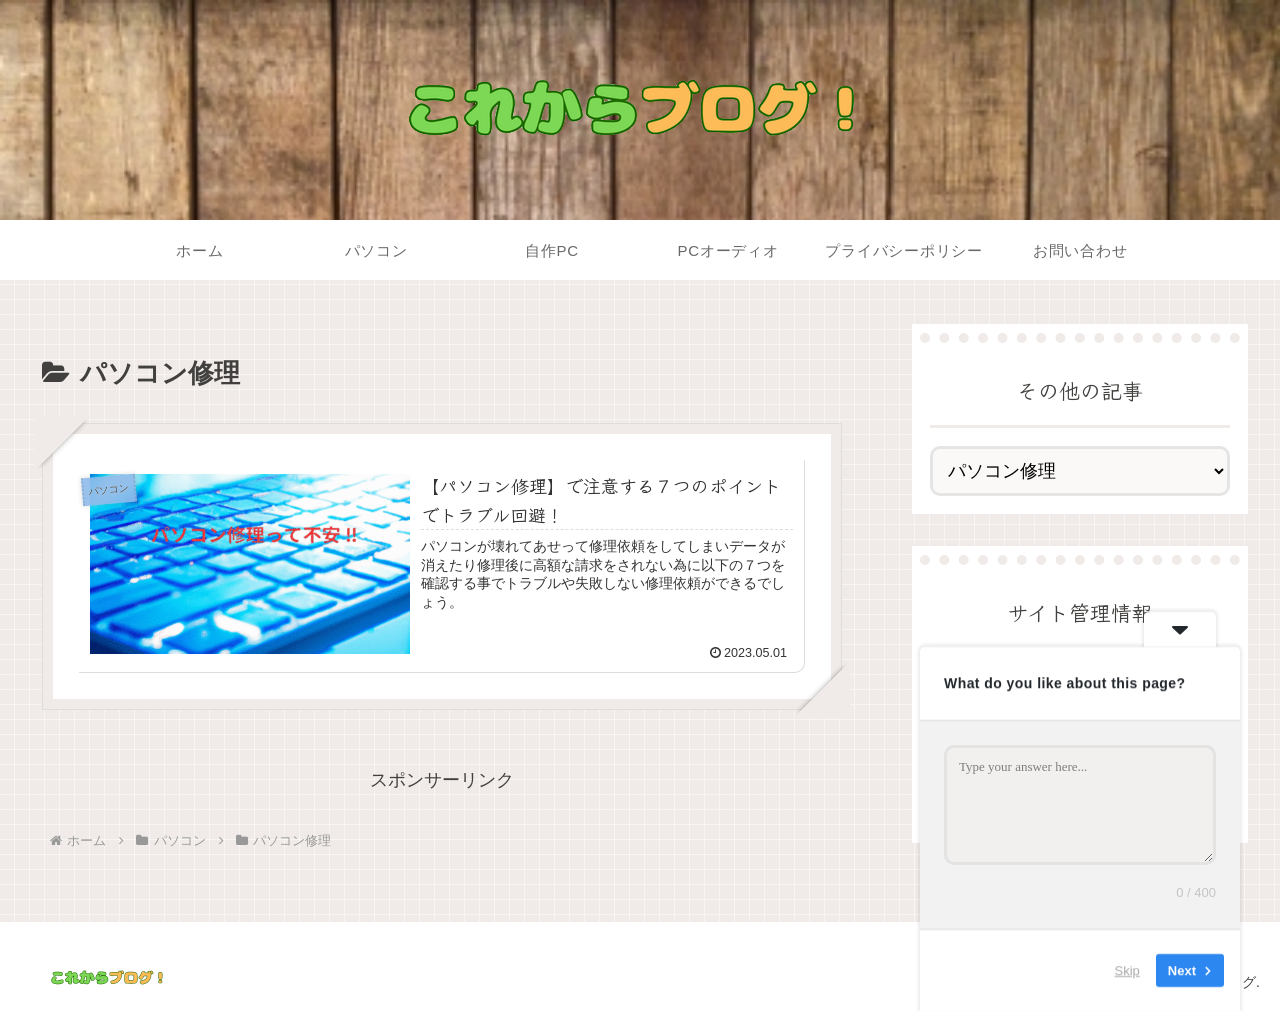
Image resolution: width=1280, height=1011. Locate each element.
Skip (1127, 970)
